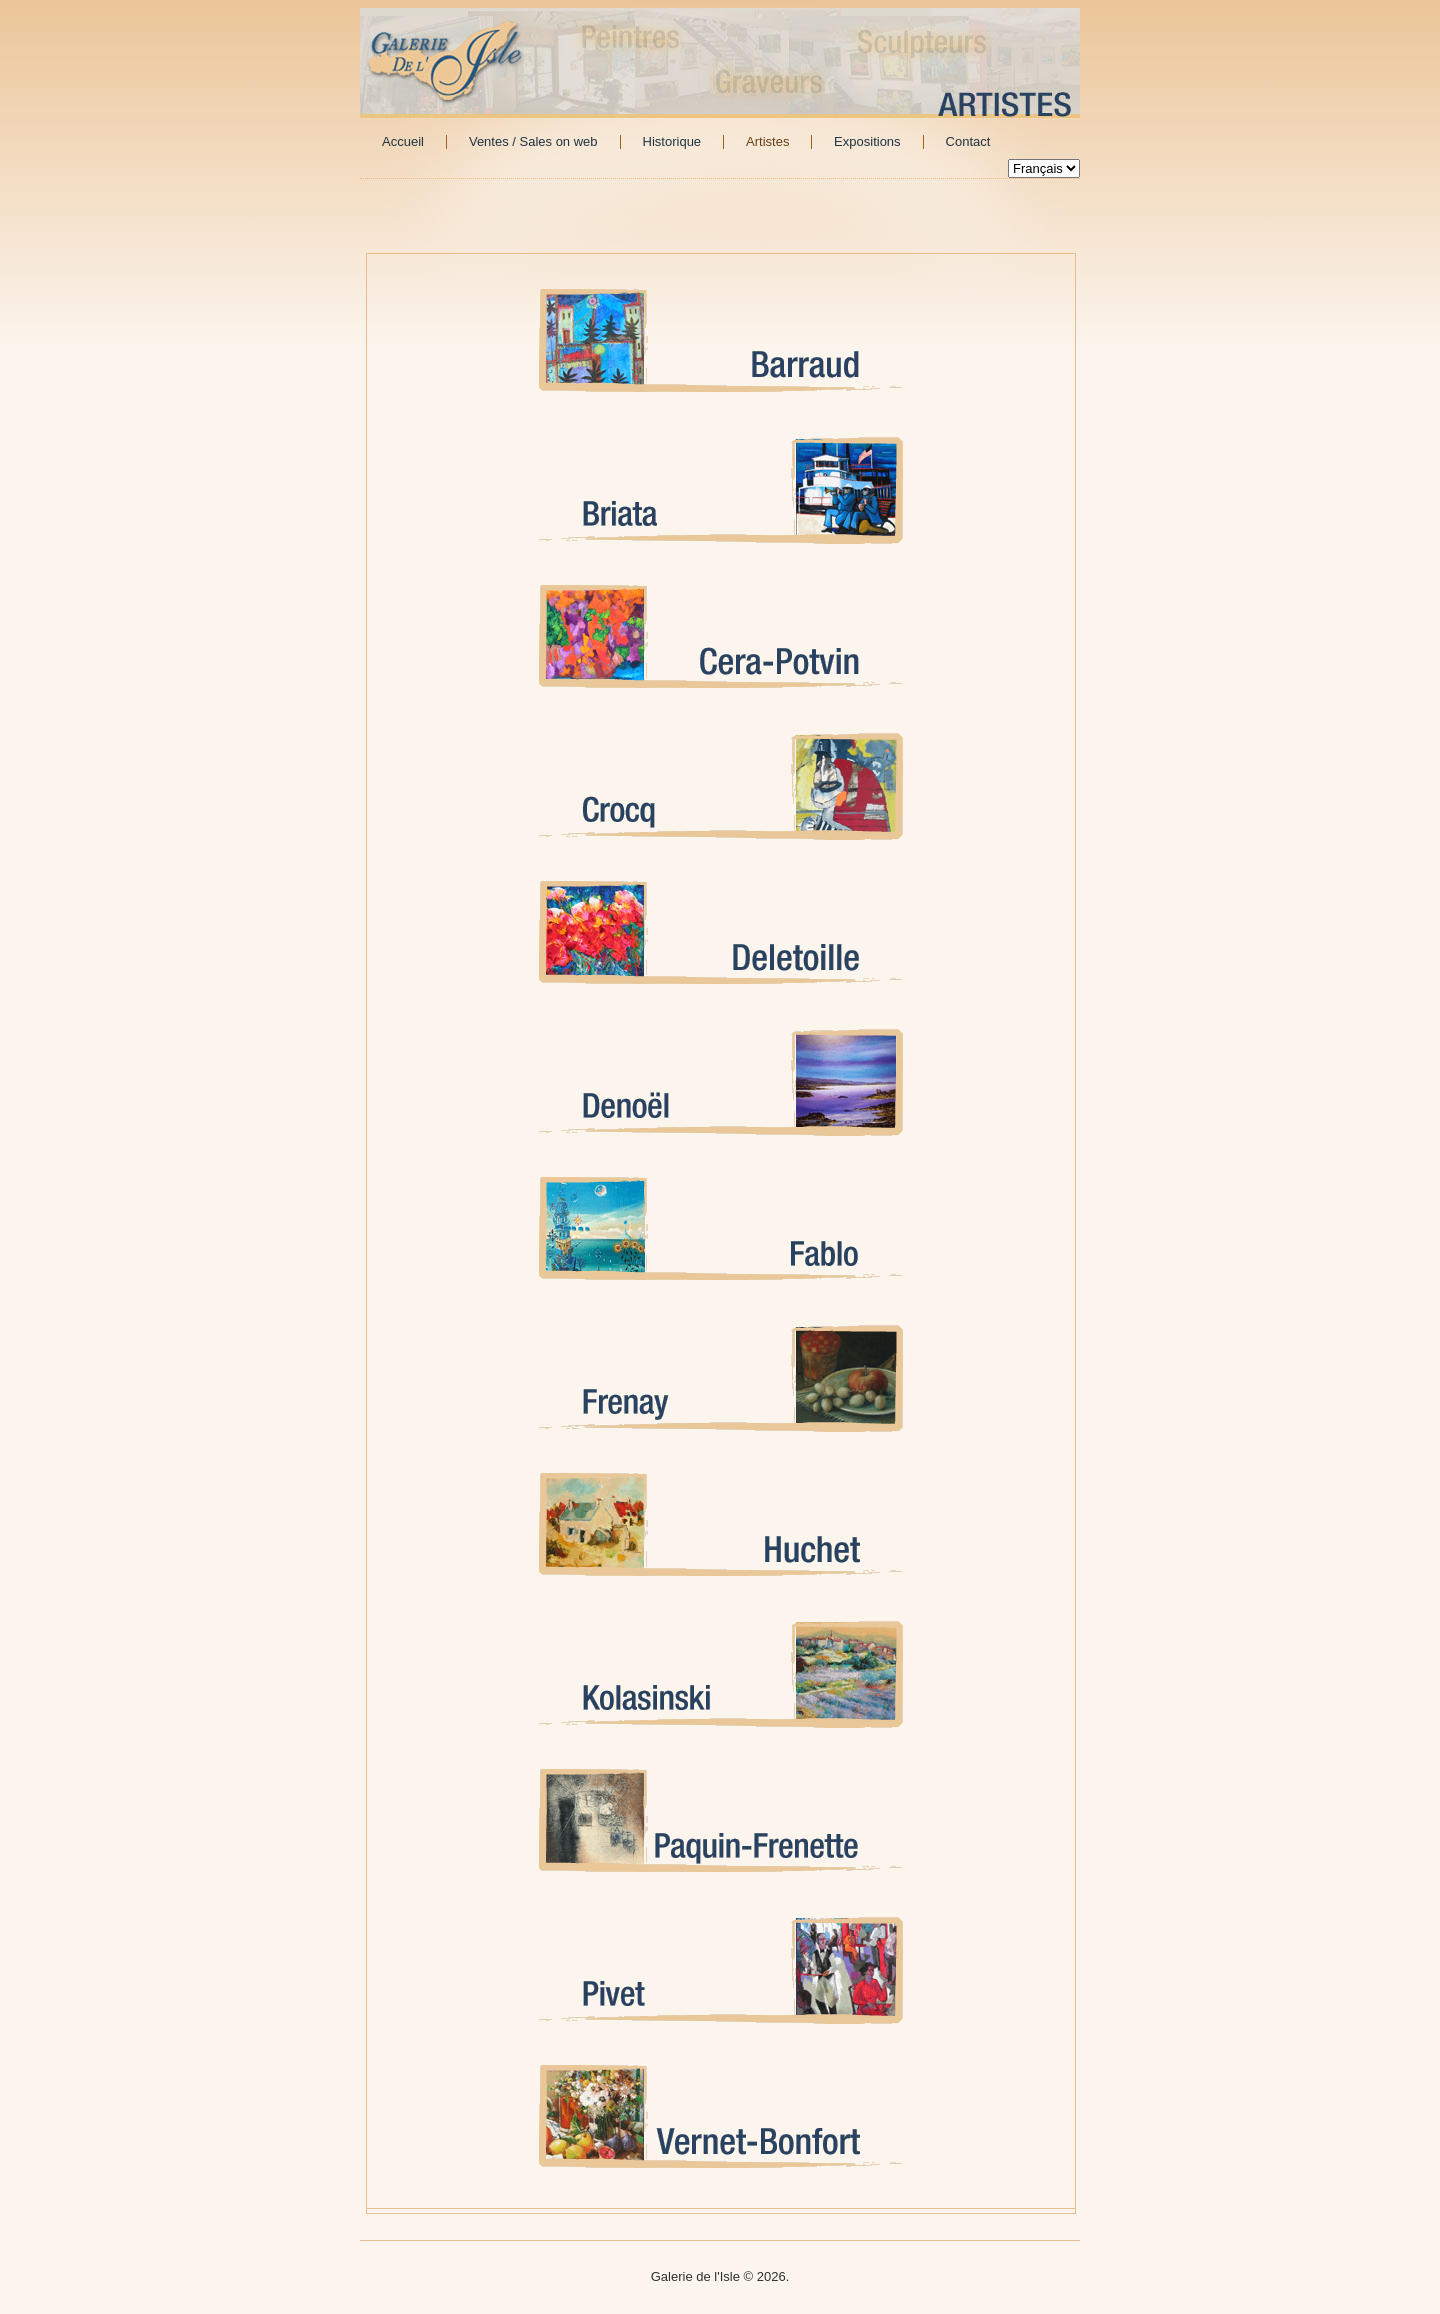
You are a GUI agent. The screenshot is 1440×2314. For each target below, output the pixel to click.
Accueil (403, 141)
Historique (672, 141)
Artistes (767, 141)
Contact (968, 141)
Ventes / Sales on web (533, 141)
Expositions (867, 141)
